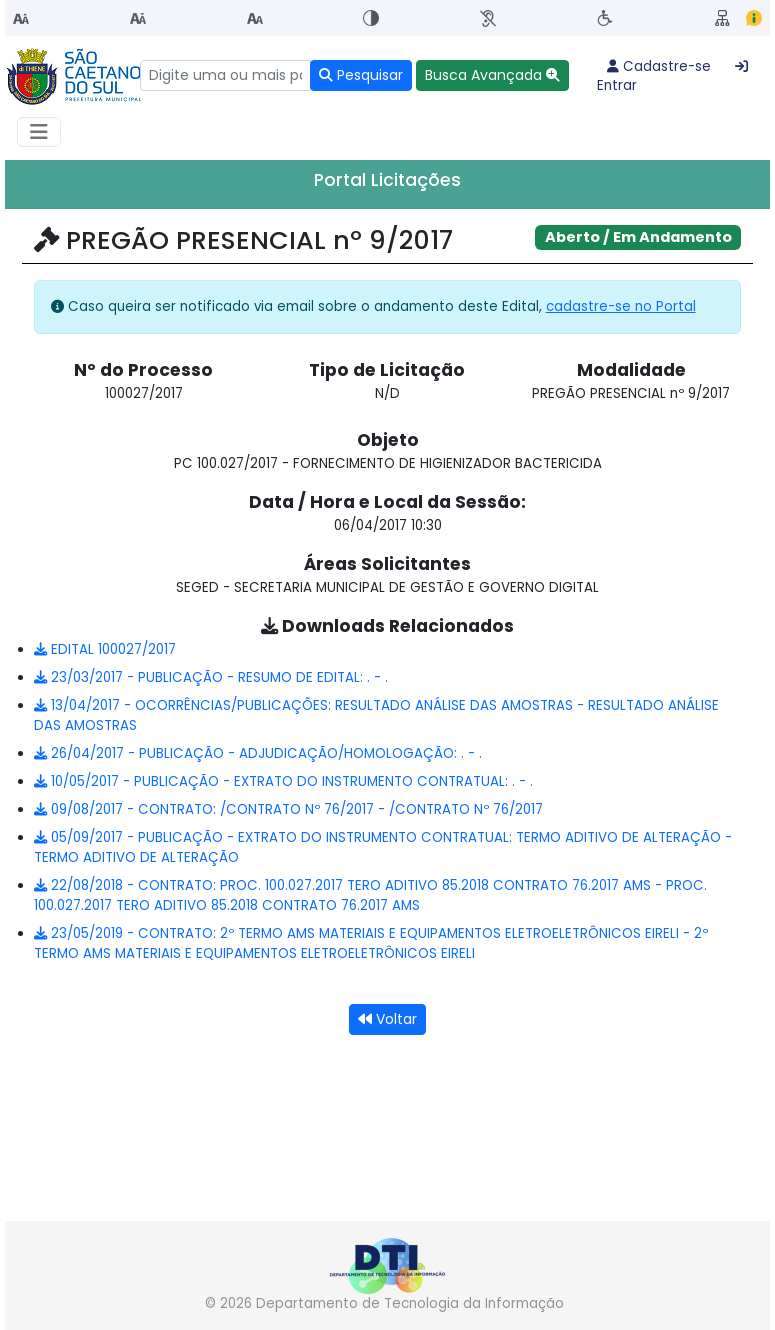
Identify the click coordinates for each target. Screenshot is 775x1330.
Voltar (387, 1019)
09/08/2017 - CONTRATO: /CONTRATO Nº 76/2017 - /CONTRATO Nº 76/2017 (288, 809)
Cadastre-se (659, 66)
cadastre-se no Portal (621, 306)
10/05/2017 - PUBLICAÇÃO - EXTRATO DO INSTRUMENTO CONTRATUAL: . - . (283, 781)
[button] (492, 75)
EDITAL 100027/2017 (105, 649)
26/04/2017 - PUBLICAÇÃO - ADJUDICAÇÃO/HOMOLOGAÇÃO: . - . (258, 753)
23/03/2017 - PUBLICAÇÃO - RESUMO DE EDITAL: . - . (211, 677)
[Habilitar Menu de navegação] (39, 132)
